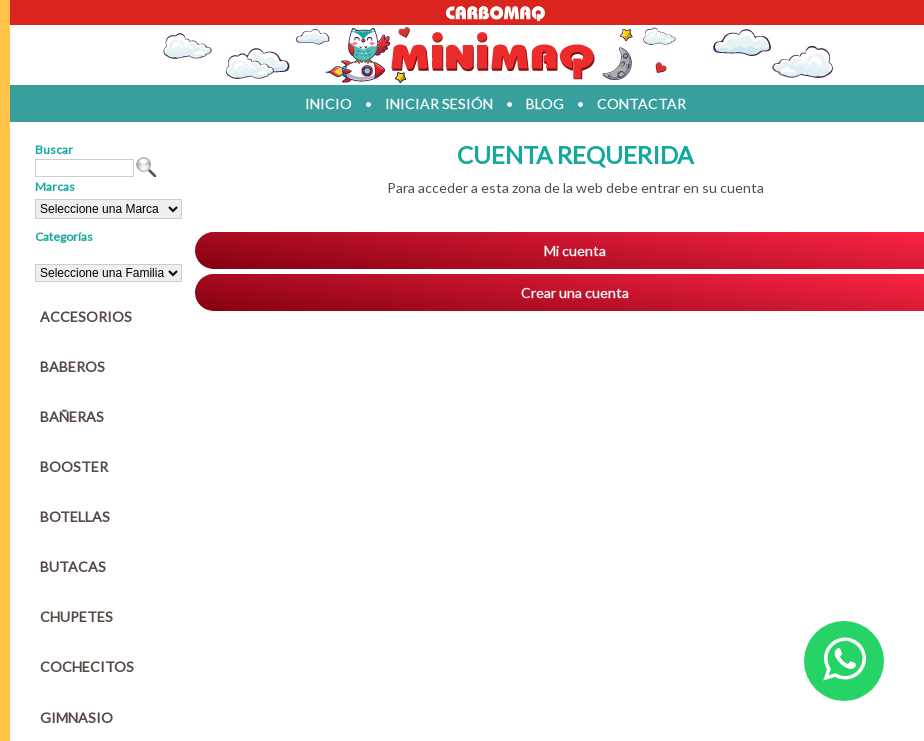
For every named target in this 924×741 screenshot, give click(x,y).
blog (545, 103)
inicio (328, 103)
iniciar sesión (439, 103)
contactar (641, 103)
